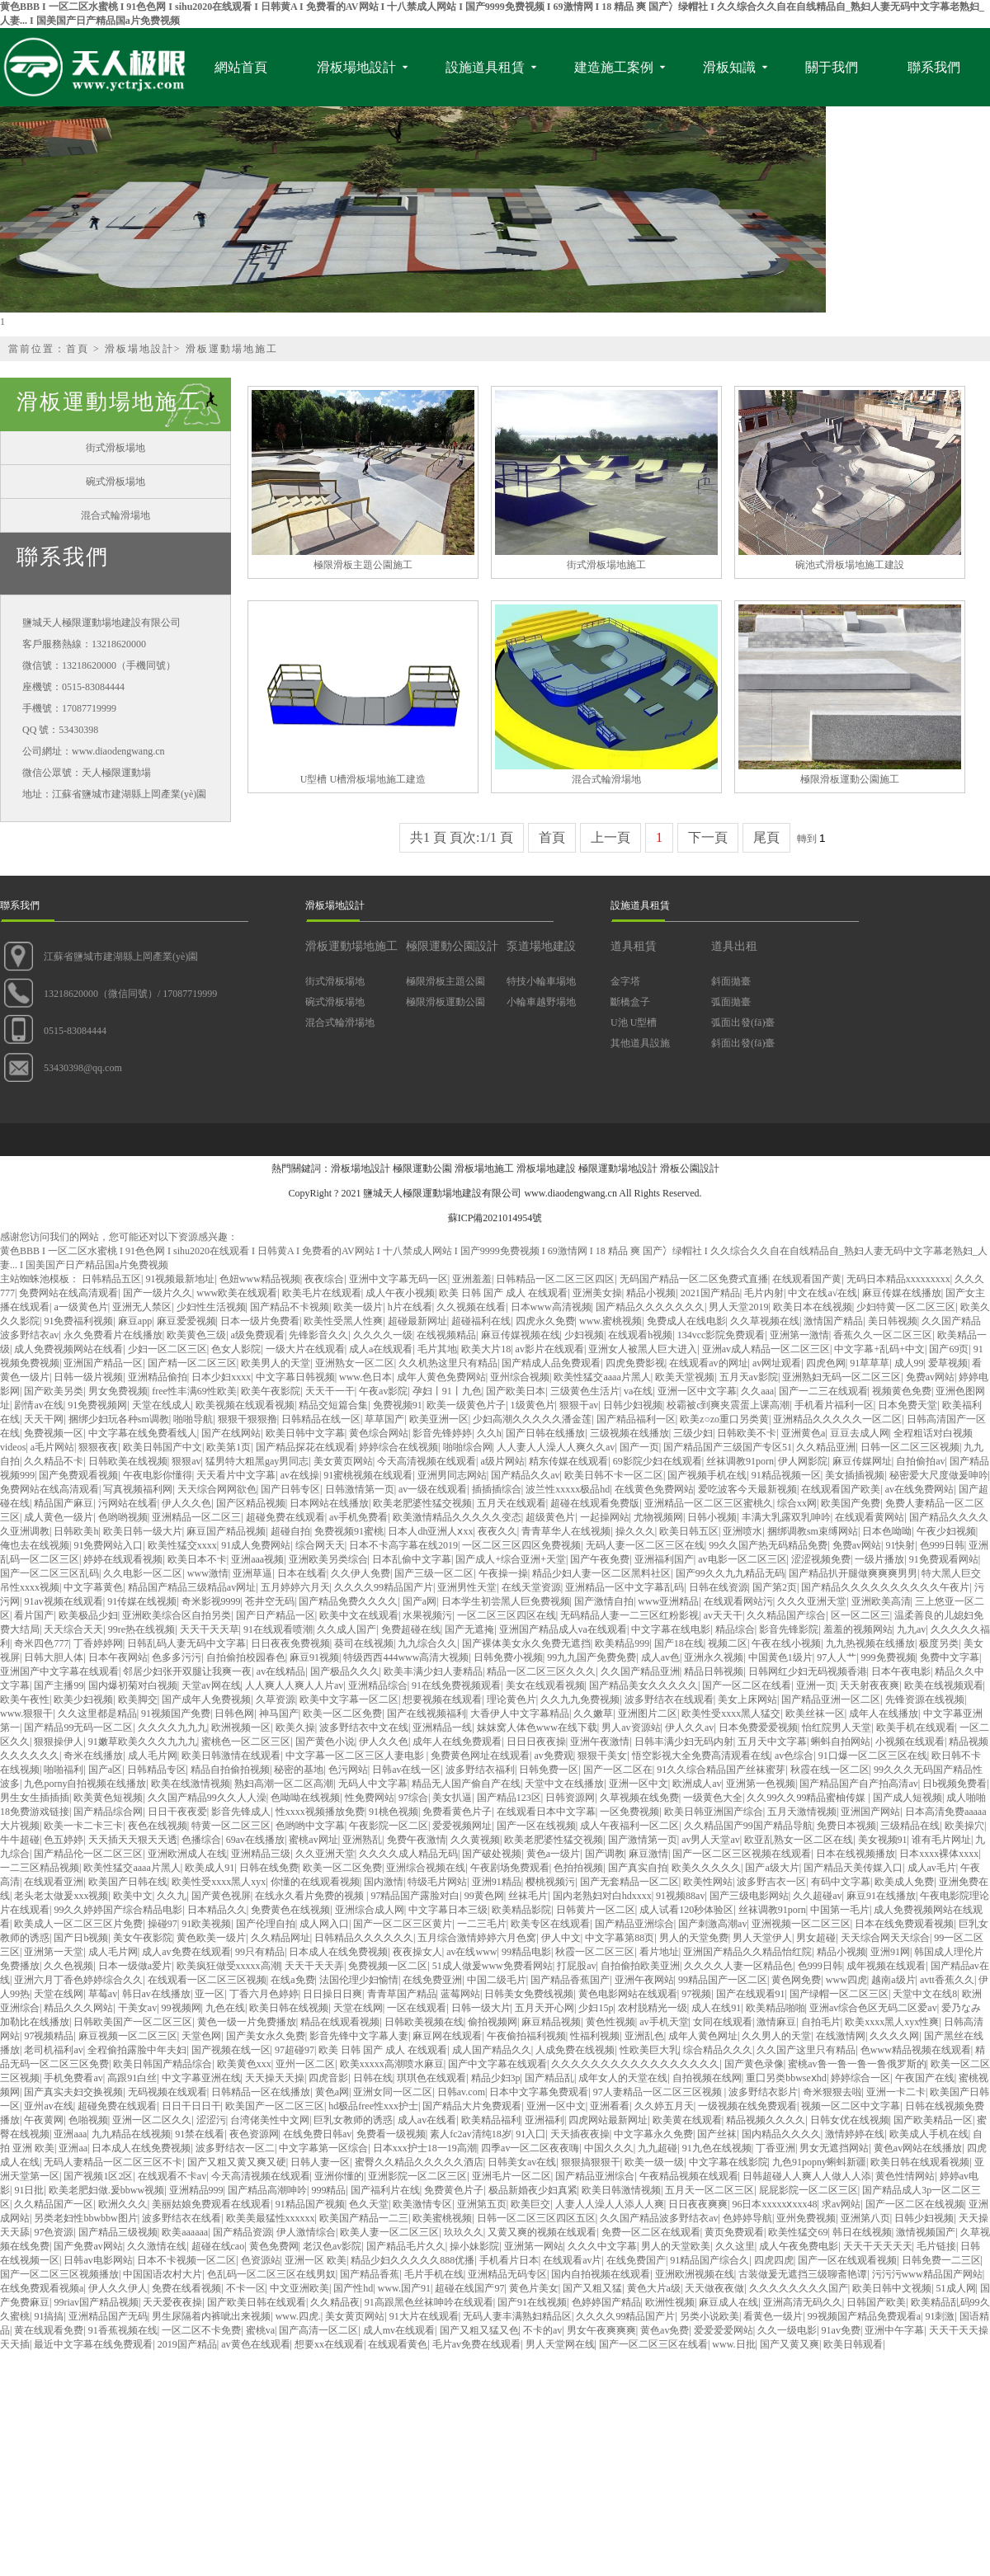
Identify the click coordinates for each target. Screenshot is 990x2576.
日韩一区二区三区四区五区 (536, 2218)
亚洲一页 (816, 1685)
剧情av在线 (38, 1405)
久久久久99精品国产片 (383, 1587)
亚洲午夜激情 (599, 1741)
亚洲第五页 (482, 2204)
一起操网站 (604, 1517)
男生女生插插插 (34, 1797)
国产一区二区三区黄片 (402, 1924)
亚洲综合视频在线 (425, 1867)
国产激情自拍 (604, 1601)
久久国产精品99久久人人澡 (207, 1797)
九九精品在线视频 (131, 2134)
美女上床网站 (747, 1699)
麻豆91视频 (314, 1657)
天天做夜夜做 (714, 2288)
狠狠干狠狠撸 (247, 1419)
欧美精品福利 (491, 2120)
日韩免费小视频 (508, 1657)
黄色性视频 (610, 2022)
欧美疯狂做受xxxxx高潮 (228, 1966)
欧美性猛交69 (797, 2232)
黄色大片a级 (654, 2288)
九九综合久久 (427, 1643)
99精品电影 (526, 1952)
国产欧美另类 (53, 1391)
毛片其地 (437, 1349)
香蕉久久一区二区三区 (882, 1335)
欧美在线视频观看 (943, 1685)
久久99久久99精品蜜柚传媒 (807, 1797)
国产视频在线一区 (231, 2050)
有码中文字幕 (840, 1881)
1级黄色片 (533, 1405)
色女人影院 (236, 1349)
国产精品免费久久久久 (348, 1601)
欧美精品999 (622, 1643)
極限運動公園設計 (452, 946)
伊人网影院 (802, 1461)
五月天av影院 (748, 1377)
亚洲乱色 (644, 2036)
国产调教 (605, 1853)
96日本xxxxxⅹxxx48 (774, 2204)
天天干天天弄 (314, 1966)
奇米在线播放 (93, 1755)
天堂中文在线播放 (564, 1783)
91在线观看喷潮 (278, 1629)
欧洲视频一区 (241, 1727)
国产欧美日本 (515, 1391)
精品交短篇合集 (333, 1405)
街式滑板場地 (115, 448)
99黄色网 (484, 1895)
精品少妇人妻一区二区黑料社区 (601, 1573)
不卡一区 (246, 2288)
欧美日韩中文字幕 (305, 1433)
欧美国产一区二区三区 (274, 2106)
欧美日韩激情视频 (621, 2190)
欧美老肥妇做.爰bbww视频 (106, 2190)
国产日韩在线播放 (545, 1433)
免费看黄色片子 (457, 1811)
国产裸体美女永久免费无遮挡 (526, 1643)
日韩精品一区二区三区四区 (555, 1279)
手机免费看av (73, 2078)
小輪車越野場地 (541, 1002)
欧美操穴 (964, 1825)
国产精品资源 (242, 2232)
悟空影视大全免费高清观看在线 (701, 1755)
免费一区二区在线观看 (650, 2232)
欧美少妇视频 (83, 1699)
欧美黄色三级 (196, 1335)
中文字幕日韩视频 (295, 1377)
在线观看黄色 (397, 2344)
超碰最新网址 (417, 1321)
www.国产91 (404, 2288)
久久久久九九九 (172, 1727)
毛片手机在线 (434, 2274)
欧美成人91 (209, 1867)
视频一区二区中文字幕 (850, 2106)
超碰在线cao (218, 2246)
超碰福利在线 (481, 1321)
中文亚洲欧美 (299, 2288)
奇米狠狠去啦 (832, 2092)
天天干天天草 (209, 1629)
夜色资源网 (254, 2134)
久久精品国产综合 (786, 1615)
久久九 (171, 1895)
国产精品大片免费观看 (471, 2106)
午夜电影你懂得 (157, 1475)
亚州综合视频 (519, 1377)
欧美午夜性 (25, 1699)
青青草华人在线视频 (565, 1531)
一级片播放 (879, 1559)
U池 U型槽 (633, 1022)
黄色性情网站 (905, 2176)
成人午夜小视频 (400, 1293)
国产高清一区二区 (318, 2330)
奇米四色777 (41, 1643)
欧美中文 (133, 1895)
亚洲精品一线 (442, 1727)
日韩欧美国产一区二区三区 (132, 2022)
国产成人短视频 (907, 1797)
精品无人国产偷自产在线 (466, 1783)
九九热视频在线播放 (870, 1643)
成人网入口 (324, 1924)
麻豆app (135, 1321)
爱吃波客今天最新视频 (747, 1489)
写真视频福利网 (137, 1489)
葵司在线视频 (364, 1643)
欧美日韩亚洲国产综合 (713, 1811)
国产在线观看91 (750, 1994)
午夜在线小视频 (786, 1643)
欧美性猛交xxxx (182, 1545)
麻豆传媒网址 (862, 1461)
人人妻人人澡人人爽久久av (556, 1447)
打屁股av (576, 1966)
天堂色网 (201, 2036)
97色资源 (53, 2232)
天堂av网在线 (211, 1685)
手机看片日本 (509, 2260)
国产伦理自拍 (265, 1924)
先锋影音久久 (318, 1335)
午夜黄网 (44, 2120)
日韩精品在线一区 (321, 1419)
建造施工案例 (613, 67)
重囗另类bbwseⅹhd (786, 2078)
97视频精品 (48, 2036)
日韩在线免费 (269, 1867)
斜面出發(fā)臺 (743, 1043)
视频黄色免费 (901, 1391)
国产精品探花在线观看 (305, 1447)
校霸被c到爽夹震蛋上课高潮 (728, 1405)
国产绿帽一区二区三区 (839, 1994)
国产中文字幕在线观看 (497, 2064)
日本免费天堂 (907, 1405)
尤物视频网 (658, 1517)
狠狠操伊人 (58, 1741)
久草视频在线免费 (639, 1797)
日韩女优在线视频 (849, 2120)
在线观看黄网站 (869, 1517)
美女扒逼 (452, 1797)
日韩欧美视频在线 (424, 2022)
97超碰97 (294, 2050)
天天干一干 (330, 1391)
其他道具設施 (640, 1043)
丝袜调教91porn (740, 1461)
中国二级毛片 (496, 1980)
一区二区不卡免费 (201, 2330)
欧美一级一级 (654, 2162)
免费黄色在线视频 (290, 1910)
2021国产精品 (710, 1293)
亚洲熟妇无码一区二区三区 (841, 1377)
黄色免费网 (274, 2246)
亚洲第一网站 (533, 2246)
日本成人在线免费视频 (338, 1952)
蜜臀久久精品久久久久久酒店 (419, 2162)
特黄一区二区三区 (231, 1825)
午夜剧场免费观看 (509, 1867)
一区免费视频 (629, 1811)
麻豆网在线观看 (447, 2036)
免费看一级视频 (391, 2134)
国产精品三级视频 (118, 2232)
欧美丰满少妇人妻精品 (433, 1671)
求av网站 (841, 2204)
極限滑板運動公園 (445, 1002)
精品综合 (735, 1629)
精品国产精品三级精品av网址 (192, 1587)
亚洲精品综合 (378, 1685)
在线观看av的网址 (708, 1363)
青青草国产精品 (401, 1994)
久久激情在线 (156, 2246)
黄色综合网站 (378, 1433)
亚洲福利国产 (664, 1559)
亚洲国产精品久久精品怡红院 (747, 1952)
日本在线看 (302, 1573)
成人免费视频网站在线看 (68, 1349)
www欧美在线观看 (236, 1293)
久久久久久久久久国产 (798, 2288)
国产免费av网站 (88, 2246)
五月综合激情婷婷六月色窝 (476, 1938)
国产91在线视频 (532, 2302)
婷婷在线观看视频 (123, 1559)
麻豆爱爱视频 (186, 1321)
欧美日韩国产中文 (162, 1447)
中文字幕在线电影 (670, 1629)
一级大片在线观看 (305, 1349)
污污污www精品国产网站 (927, 2274)
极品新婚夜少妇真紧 (533, 2190)
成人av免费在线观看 (186, 1952)
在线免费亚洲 (432, 1980)
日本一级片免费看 (259, 1321)
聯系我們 (934, 67)
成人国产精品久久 (491, 2050)
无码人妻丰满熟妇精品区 (517, 2316)
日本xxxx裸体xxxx (938, 1853)
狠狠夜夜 (98, 1447)
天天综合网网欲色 (217, 1489)
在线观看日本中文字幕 (546, 1811)
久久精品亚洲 (826, 1447)
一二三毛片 (482, 1924)
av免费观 (553, 1755)
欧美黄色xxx (244, 2064)
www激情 (208, 1573)
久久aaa (757, 1391)
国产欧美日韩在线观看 (256, 2302)
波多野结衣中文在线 (363, 1727)
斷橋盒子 (630, 1002)
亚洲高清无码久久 (802, 2302)
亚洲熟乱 (362, 1839)
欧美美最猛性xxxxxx (270, 2218)
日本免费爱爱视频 (758, 1727)
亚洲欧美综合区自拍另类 (176, 1615)
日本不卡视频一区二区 (186, 2260)
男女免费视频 (118, 1391)
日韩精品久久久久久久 (363, 1938)
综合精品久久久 (717, 2050)
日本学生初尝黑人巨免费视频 (505, 1601)
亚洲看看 (609, 2106)
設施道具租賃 (485, 67)
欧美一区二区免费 (342, 1713)
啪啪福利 (63, 1769)
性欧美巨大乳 (649, 2050)
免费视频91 (397, 1405)
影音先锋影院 (788, 1629)
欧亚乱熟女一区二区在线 (798, 1839)
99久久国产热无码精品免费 (768, 1545)
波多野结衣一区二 (235, 2148)
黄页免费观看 (734, 2232)
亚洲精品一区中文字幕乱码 (624, 1587)
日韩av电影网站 (98, 2260)
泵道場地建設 (541, 946)
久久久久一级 (382, 1335)
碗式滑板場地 (115, 481)
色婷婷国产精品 (606, 2302)
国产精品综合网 (108, 1811)
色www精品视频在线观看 (915, 2050)
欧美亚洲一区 (439, 1419)
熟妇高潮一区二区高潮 (283, 1783)
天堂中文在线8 (925, 1994)
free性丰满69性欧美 (194, 1391)
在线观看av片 (572, 2260)
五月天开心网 (544, 2008)
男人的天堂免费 (693, 1938)
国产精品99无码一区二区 (78, 1727)
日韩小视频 (712, 1517)
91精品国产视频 (310, 2204)
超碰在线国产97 (469, 2288)
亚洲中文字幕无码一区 (398, 1279)
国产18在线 (679, 1643)
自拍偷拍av (920, 1461)
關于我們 (831, 67)
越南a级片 (893, 1980)
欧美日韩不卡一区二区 (613, 1475)
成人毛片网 (152, 1755)
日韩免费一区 (548, 1769)
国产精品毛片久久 (406, 2246)
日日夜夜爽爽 (698, 2204)
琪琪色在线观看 (431, 2078)
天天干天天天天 (877, 2246)
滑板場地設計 (356, 67)
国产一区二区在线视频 (914, 2204)
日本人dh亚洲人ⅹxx (430, 1531)
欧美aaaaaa (185, 2232)
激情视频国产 (925, 2232)
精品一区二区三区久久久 (541, 1671)
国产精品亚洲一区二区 (830, 1699)
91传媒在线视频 (142, 1601)
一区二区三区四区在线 (506, 1615)
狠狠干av (578, 1405)
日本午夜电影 (901, 1671)
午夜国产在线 (925, 2078)
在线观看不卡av (172, 2176)
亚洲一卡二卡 (896, 2092)
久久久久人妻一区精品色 (738, 1966)
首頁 (77, 349)
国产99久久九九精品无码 (730, 1573)
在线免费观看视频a (41, 2288)
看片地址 (659, 1952)
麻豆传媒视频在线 (520, 1335)
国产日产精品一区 (275, 1615)
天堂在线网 (58, 1994)
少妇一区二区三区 (167, 1349)
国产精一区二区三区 (192, 1363)
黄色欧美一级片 (211, 1938)
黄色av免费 (664, 2330)
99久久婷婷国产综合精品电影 (118, 1910)
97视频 (696, 1994)
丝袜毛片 (528, 1895)
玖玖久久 (463, 2232)
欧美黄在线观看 (687, 2120)
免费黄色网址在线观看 (480, 1755)
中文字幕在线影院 (728, 2162)
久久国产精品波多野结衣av (659, 2218)
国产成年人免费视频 (206, 1699)
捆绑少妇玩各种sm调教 (118, 1419)
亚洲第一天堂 (53, 1952)
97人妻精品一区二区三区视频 (658, 2092)
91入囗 (530, 2134)
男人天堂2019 (738, 1307)
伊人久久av (689, 1727)
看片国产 (34, 1615)
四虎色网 (826, 1363)
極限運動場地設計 (618, 1168)
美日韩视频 (892, 1321)
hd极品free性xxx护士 (373, 2106)
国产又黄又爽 (789, 2344)
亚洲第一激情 (799, 1335)
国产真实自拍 (637, 1867)
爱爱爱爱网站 (723, 2330)
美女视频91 (883, 1839)
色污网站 (348, 1769)
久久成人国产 (346, 1629)
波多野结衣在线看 (181, 2218)
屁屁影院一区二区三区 (808, 2190)
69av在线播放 (255, 1839)
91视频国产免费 (175, 1713)
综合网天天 (320, 1545)
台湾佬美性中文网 (269, 2120)
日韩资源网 (570, 1797)
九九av (911, 1629)
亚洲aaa (70, 2134)
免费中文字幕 (949, 1657)
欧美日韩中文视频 (891, 2288)
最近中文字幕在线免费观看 (93, 2344)
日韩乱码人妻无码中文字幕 (186, 1643)
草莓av (102, 1994)
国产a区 (105, 1769)
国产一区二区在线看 (746, 1685)
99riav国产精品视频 (96, 2302)
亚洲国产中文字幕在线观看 (59, 1671)
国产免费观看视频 (78, 1475)
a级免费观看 (258, 1335)
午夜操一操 (503, 1573)
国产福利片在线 (385, 2190)
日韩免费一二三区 (941, 2260)
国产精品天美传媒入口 (853, 1867)
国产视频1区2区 (98, 2176)
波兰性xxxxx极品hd (568, 1489)
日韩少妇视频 (632, 1405)
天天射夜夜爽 (869, 1685)
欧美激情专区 (422, 2204)
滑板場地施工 (484, 1168)
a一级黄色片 (80, 1307)
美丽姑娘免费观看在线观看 (211, 2204)
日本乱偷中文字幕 (411, 1559)
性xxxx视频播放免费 (320, 1811)
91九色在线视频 (717, 2148)
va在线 (638, 1391)
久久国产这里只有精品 (806, 2050)
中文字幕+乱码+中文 (879, 1349)
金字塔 (625, 981)
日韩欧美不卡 (746, 1433)
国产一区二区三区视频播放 (59, 2274)
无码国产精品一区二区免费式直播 (694, 1279)
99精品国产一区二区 (722, 1980)
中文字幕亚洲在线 (201, 2078)
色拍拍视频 (578, 1867)
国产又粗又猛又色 (479, 2330)
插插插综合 (496, 1489)
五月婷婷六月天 (295, 1587)
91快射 (900, 1545)
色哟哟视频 (123, 1517)
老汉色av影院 (332, 2246)
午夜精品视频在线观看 (688, 2176)
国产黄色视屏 (221, 1895)
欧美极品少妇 (88, 1615)
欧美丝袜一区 (815, 1713)
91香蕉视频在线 (123, 2330)
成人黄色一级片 (58, 1517)
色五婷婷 (63, 1839)
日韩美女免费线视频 (528, 1994)
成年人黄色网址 (703, 2036)
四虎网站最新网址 (608, 2120)
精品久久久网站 (78, 2008)
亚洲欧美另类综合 (328, 1559)
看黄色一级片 (773, 2316)
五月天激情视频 (802, 1811)
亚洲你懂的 (339, 2176)
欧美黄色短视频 (108, 1797)
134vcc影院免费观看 (721, 1335)
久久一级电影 (787, 2330)
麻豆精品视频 (551, 2022)
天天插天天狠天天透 (132, 1839)
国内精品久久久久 (781, 2134)
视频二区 (727, 1643)
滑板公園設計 (689, 1168)
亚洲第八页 (865, 2218)
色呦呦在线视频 (305, 1797)
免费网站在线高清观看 (68, 1293)
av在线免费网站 (919, 1489)
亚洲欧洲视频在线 (694, 2274)
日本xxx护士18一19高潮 (425, 2148)
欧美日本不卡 (197, 1559)
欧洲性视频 (670, 2302)
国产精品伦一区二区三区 (88, 1853)
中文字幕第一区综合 (323, 2148)
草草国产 (384, 1419)
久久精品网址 (280, 1938)
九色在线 (225, 2008)
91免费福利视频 (78, 1321)
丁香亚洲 (775, 2148)
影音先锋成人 (241, 1811)
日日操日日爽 (332, 1994)
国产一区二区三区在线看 (653, 2344)
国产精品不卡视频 (289, 1307)
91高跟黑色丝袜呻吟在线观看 (429, 2302)
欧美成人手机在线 (929, 2134)
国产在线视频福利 (426, 1713)
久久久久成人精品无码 (408, 1853)
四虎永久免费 (545, 1321)
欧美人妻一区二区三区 (389, 2232)
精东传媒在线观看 (568, 1461)
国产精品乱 (549, 2078)
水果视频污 (427, 1615)
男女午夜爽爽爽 (601, 2330)
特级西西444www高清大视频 (406, 1657)
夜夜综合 (324, 1279)
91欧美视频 (206, 1924)
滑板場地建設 (546, 1168)
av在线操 (299, 1475)
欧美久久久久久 (706, 1867)
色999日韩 (942, 1545)
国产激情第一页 (642, 1839)
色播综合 (201, 1839)
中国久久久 (609, 2148)
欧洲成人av (696, 1783)
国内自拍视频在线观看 (600, 2274)
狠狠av (186, 1461)
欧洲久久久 (123, 2204)
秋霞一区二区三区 (594, 1952)
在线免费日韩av (317, 2134)
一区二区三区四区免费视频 (521, 1545)
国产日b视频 (81, 1938)
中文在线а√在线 (822, 1293)
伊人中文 (561, 1938)
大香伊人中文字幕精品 (519, 1713)
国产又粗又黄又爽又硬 (236, 2162)
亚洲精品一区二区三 (196, 1517)
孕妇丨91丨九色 (447, 1391)
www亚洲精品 (668, 1601)
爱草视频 (948, 1363)
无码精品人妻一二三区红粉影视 (629, 1615)
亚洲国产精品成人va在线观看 (563, 1629)
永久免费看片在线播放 (113, 1335)
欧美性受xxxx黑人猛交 (730, 1713)
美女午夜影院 (142, 1938)
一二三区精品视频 (39, 1867)
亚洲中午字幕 (894, 2330)
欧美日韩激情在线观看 (231, 1755)
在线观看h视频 (640, 1335)
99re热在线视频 (141, 1629)
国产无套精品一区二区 (629, 1881)
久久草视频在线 (764, 1321)
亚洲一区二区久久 (151, 2120)
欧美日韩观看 (853, 2344)
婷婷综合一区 (860, 2078)
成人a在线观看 (380, 1349)
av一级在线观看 (432, 1489)
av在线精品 (281, 1671)
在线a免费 (292, 1980)
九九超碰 (657, 2148)
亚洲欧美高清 (881, 1601)
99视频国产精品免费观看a (864, 2316)
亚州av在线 (48, 2106)
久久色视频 (68, 1966)
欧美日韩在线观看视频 (919, 2162)
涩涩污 (211, 2120)
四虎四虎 (774, 2260)
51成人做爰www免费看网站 (492, 1966)
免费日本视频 (846, 1825)
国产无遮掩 (469, 1629)
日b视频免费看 (954, 1783)
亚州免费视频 (806, 2218)
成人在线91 (716, 2008)
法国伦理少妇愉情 (358, 1980)
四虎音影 (328, 2078)
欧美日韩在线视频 (288, 2008)
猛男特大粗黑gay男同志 (257, 1461)
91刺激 (940, 2316)
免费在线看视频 (186, 2288)
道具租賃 (633, 946)
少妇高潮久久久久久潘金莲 (532, 1419)
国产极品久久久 (345, 1671)
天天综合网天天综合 (885, 1938)
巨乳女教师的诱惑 (353, 2120)
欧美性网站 (708, 1881)
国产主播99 (58, 1685)
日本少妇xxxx (221, 1377)
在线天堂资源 (531, 1587)
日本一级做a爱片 (135, 1966)
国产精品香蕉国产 (570, 1980)
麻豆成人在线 (728, 2302)
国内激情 (383, 1881)
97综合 (413, 1797)
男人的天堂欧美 (675, 2246)
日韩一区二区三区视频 (909, 1447)
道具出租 (734, 946)
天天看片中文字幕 (236, 1475)
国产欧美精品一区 (933, 2120)
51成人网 (956, 2288)
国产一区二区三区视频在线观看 (741, 1853)
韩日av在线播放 (156, 1994)
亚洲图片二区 (647, 1713)
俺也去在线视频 (34, 1545)
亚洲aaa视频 (257, 1559)
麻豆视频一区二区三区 (127, 2036)
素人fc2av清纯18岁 (471, 2134)
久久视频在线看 (471, 1307)
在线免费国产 (636, 2260)
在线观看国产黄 (807, 1279)
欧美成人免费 (904, 1881)
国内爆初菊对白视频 (132, 1685)
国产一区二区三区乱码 (49, 1573)
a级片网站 (503, 1461)
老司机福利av (53, 2050)
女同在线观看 (722, 2022)
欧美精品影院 (521, 1910)
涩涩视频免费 (821, 1559)
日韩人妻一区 (320, 2162)
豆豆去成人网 (859, 1433)
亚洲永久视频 (713, 1657)
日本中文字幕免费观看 (538, 2092)
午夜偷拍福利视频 (526, 2036)
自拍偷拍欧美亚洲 (640, 1966)
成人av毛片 (932, 1867)
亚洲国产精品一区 (103, 1363)
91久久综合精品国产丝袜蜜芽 (721, 1769)
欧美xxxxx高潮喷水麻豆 (392, 2064)
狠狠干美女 (602, 1755)
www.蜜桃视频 (610, 1321)
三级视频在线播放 (629, 1433)
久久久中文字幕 (602, 2246)
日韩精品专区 (156, 1769)
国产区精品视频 (250, 1503)
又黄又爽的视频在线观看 (542, 2232)
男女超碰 (816, 1938)
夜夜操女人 (417, 1952)
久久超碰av (817, 1895)
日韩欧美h (76, 1531)
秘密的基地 (298, 1769)
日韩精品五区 (111, 1279)
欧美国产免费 (850, 1503)
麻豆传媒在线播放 (901, 1293)
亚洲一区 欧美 (315, 2260)
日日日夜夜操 (536, 1741)
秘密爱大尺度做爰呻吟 (938, 1475)
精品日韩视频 (713, 1671)
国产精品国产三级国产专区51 (727, 1447)
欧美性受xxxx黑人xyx (219, 1881)
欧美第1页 (228, 1447)
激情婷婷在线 (854, 2134)
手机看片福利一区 (834, 1405)
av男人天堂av (710, 1839)
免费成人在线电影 (686, 1321)
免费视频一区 (53, 1433)
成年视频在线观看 (886, 1966)
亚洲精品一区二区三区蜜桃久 (708, 1503)
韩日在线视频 (862, 2232)
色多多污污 (176, 1657)
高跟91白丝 (132, 2078)
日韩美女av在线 (522, 2162)
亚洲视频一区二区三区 (801, 1924)
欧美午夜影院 (270, 1391)
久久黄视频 (475, 1839)
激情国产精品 (833, 1321)
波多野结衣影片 (763, 2092)
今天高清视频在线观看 (426, 1461)
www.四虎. (298, 2316)
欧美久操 (295, 1727)
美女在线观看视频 (545, 1685)
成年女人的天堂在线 (622, 2078)
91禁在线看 (199, 2134)
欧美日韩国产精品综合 (162, 2064)
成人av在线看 (427, 2120)
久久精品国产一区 (53, 2204)
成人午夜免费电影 (798, 2246)
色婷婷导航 (747, 2218)
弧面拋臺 (731, 1002)
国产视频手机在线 (707, 1475)
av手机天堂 (663, 2022)
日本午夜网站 (118, 1657)
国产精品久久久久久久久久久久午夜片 (885, 1587)
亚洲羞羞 (472, 1279)
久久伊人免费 (360, 1573)
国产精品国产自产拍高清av (858, 1783)
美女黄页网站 (343, 1461)
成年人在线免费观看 (457, 1741)
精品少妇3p (496, 2078)
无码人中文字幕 (373, 1783)
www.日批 (733, 2344)
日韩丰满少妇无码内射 (683, 1741)
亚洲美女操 (597, 1293)
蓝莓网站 (460, 1994)
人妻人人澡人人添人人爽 (609, 2204)
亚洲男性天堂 (467, 1587)
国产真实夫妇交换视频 (73, 2092)
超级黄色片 (550, 1517)
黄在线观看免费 (48, 2330)
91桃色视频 (393, 1811)
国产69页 (949, 1349)
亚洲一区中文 (638, 1783)
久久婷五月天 (664, 2106)
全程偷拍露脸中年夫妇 (136, 2050)
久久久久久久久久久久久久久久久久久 (635, 2064)
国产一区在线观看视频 (847, 2260)
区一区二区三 (860, 1615)
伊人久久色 (186, 1503)
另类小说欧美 (709, 2316)
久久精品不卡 (53, 1461)
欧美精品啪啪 (775, 2008)
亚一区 (209, 1994)
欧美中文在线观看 (358, 1615)
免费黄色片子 (453, 2190)
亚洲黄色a (803, 1433)
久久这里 (735, 2246)
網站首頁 (240, 67)
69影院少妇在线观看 (657, 1461)
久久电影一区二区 (142, 1573)
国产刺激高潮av (712, 1924)
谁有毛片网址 (941, 1839)
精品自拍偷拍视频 (230, 1769)
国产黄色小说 (325, 1741)
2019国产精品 (187, 2344)
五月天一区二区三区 (709, 2190)
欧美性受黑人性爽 (343, 1321)
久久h (489, 1433)
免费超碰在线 (411, 1629)
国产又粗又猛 (592, 2288)
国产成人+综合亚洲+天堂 (510, 1559)
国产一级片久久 (157, 1293)
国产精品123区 (509, 1797)
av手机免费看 (358, 1517)
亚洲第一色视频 (760, 1783)
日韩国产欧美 (876, 2302)
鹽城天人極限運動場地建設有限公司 (442, 1193)
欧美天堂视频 (684, 1377)
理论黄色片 (511, 1699)
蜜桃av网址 (313, 1839)
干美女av (137, 2008)
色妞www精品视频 (259, 1279)
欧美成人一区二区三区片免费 (78, 1924)
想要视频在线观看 (442, 1699)
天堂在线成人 (161, 1405)
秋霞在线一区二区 (830, 1769)
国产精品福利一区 (636, 1419)
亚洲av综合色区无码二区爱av (873, 2008)
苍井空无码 (270, 1601)
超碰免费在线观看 (285, 1517)
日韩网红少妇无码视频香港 (807, 1671)
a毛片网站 (52, 1447)
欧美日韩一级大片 (142, 1531)
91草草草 (869, 1363)
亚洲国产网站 (870, 1811)
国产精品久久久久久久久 (650, 1307)
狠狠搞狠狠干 (590, 2162)
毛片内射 (764, 1293)
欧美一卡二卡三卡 (83, 1825)
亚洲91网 (890, 1952)
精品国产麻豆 (63, 1503)
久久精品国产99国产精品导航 (748, 1825)
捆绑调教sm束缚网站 (812, 1531)
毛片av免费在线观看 (476, 2344)
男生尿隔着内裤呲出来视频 (211, 2316)
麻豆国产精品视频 (226, 1531)
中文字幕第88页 (619, 1938)
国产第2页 (774, 1587)
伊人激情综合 (306, 2232)
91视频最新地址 (179, 1279)
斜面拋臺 (731, 981)
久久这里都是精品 (97, 1713)
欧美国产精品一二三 (363, 2218)
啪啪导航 (193, 1419)
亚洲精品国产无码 (108, 2316)
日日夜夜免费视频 (290, 1643)
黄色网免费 (796, 1980)
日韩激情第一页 (359, 1489)
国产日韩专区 (290, 1489)
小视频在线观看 (910, 1741)
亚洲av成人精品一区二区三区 (766, 1349)
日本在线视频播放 (855, 1853)
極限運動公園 (422, 1168)
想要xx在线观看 (329, 2344)
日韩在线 (373, 2078)
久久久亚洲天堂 (811, 1601)
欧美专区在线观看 (550, 1924)
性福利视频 (595, 2036)
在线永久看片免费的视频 (310, 1895)
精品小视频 (651, 1293)
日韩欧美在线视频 (127, 1461)
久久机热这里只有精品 (447, 1363)
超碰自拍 (290, 1531)
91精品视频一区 (786, 1475)
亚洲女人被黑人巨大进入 (642, 1349)
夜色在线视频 (157, 1825)
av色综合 (794, 1755)
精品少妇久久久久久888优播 (412, 2260)
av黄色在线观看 (255, 2344)
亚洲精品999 (196, 2190)
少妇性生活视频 (211, 1307)
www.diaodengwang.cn (570, 1193)
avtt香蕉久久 (947, 1980)
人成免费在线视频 (575, 2050)
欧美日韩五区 (689, 1531)
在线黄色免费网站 (654, 1489)
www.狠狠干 (26, 1713)
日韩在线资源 (718, 1587)
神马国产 (279, 1713)
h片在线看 (410, 1307)
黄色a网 (332, 2092)
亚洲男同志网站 (452, 1475)
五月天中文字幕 (772, 1741)
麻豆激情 (648, 1853)
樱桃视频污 (550, 1881)
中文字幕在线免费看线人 (142, 1433)
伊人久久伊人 (118, 2288)
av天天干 (723, 1615)
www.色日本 (365, 1377)
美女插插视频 (854, 1475)
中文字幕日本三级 (448, 1910)
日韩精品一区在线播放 (260, 2092)
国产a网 (419, 1601)
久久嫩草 (593, 1713)
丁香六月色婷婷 (264, 1994)
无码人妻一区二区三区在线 (645, 1545)
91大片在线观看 (424, 2316)
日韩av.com (461, 2092)
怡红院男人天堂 (836, 1727)
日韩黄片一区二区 (595, 1910)
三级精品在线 (910, 1825)
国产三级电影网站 (749, 1895)
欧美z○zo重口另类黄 (724, 1419)
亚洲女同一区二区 (392, 2092)
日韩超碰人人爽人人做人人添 (806, 2176)
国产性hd (353, 2288)
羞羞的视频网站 (858, 1629)
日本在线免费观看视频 (904, 1924)
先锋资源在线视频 (924, 1699)
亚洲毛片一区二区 (511, 2176)
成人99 (909, 1363)
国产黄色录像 (754, 2064)
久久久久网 (894, 2036)
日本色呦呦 (887, 1531)
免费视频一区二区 (387, 1966)
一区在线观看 (416, 2008)
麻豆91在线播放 (881, 1895)
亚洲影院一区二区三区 (417, 2176)
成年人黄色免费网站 (441, 1377)
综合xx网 (797, 1503)
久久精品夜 (335, 2302)
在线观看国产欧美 (840, 1489)
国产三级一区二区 (434, 1573)
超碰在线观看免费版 (594, 1503)
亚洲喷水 (742, 1531)
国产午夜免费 (599, 1559)
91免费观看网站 (943, 1559)
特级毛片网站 (437, 1881)
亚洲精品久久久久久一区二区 (837, 1419)
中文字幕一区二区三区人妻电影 (356, 1755)
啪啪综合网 (468, 1447)
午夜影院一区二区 (388, 1825)
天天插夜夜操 (580, 2134)
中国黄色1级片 (780, 1657)
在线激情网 (840, 2036)
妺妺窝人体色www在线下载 (537, 1727)
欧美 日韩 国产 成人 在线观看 (503, 1293)
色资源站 (260, 2260)
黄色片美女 (534, 2288)
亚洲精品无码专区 (507, 2274)
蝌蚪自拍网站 (840, 1741)
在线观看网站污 (738, 1601)
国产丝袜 (717, 2134)
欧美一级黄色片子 (466, 1405)
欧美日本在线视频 (812, 1307)
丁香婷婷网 (98, 1643)
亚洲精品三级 (260, 1853)
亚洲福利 (544, 2120)
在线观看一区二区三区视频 (207, 1980)
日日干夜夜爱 (177, 1811)
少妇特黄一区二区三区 (905, 1307)
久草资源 (275, 1699)
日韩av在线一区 (406, 1769)
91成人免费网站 (255, 1545)
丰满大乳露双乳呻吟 (786, 1517)
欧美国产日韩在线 (127, 1881)
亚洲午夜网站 (644, 1980)
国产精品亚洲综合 (634, 1924)
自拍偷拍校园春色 (245, 1657)
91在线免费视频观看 (456, 1685)
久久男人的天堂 (776, 2036)
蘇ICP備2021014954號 (495, 1218)
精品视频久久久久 (765, 2120)
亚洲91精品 (496, 1881)
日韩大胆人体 (53, 1657)
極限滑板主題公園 (445, 981)
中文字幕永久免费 (653, 2134)
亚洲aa (73, 2148)
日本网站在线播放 (329, 1503)
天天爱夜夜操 (172, 2302)
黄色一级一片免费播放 (246, 2022)
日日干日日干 (191, 2106)
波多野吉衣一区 (771, 1881)
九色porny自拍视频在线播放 (85, 1783)
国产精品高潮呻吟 (267, 2190)
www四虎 (846, 1980)
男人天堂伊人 (762, 1938)
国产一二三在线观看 (823, 1391)
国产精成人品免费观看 (551, 1363)
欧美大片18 (486, 1349)
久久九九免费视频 (580, 1699)
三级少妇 (693, 1433)
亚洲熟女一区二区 (354, 1363)
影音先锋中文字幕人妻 (358, 2036)
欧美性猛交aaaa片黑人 (602, 1377)
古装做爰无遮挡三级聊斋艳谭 (802, 2274)
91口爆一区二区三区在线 (872, 1755)
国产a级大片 (772, 1867)
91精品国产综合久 (709, 2260)
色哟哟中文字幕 (310, 1825)
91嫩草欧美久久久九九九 (142, 1741)
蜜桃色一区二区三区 (245, 1741)
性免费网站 (369, 1797)
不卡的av (542, 2330)
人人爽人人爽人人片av (294, 1685)
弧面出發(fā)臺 (743, 1022)
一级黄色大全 (712, 1797)
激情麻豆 (776, 2022)
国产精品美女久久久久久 (643, 1685)
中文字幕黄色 (93, 1587)
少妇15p (595, 2008)
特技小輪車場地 (541, 981)
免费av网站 (930, 1377)
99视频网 (181, 2008)
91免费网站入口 (108, 1545)
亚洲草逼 (252, 1573)
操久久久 (635, 1531)
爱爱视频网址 (462, 1825)
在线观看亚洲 (53, 1881)
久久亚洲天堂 (325, 1853)
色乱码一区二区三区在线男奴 (271, 2274)
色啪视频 (88, 2120)
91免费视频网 (97, 1405)
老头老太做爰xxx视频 (61, 1895)
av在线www (471, 1952)
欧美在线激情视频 (190, 1783)
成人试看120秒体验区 (686, 1910)
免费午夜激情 (416, 1839)
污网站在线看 (128, 1503)
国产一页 (639, 1447)
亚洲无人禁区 (142, 1307)
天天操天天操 (274, 2078)
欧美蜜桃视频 (442, 2218)
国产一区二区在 (618, 1769)
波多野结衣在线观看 (669, 1699)
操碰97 (162, 1924)
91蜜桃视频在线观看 (367, 1475)
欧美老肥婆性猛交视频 (422, 1503)
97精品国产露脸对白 (415, 1895)
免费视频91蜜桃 (349, 1531)
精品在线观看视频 (340, 2022)
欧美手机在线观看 (915, 1727)
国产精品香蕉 (369, 2274)
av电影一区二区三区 (742, 1559)
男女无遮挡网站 (834, 2148)
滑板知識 (729, 67)
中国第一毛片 (840, 1910)
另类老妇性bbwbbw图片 (85, 2218)
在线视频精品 (446, 1335)
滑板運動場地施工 (232, 349)
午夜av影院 (383, 1391)
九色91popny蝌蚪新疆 (819, 2162)
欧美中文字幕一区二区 (348, 1699)
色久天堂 (369, 2204)
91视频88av (680, 1895)
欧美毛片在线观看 (321, 1293)
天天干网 (44, 1419)
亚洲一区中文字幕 (697, 1391)
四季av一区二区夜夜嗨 (530, 2148)
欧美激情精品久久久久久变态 (457, 1517)
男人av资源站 (630, 1727)
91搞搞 (49, 2316)
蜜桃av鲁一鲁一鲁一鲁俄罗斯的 (857, 2064)
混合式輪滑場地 (115, 515)
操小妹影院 (474, 2246)
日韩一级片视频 (88, 1377)
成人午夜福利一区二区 (629, 1825)
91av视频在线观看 (63, 1601)
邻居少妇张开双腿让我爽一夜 (187, 1671)
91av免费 (841, 2330)
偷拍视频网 (492, 2022)
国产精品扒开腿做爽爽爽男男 (853, 1573)
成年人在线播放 (883, 1713)
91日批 (29, 2190)
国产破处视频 (491, 1853)
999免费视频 (888, 1657)
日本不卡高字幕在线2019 (403, 1545)
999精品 (328, 2190)
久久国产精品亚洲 (640, 1671)
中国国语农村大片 (162, 2274)
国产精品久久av (525, 1475)
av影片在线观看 (550, 1349)
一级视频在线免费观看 (747, 2106)
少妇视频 (584, 1335)
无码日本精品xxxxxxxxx (898, 1279)
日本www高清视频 (551, 1307)
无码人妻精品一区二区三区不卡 (113, 2162)
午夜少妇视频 (946, 1531)
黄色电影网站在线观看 (627, 1994)
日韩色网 (234, 1713)
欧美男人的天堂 (275, 1363)
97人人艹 (836, 1657)
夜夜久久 (497, 1531)
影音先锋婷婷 (442, 1433)
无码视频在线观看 (167, 2092)
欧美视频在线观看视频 (245, 1405)
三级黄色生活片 (585, 1391)
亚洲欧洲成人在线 (187, 1853)
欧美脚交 (138, 1699)
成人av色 (660, 1657)
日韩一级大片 (481, 2008)
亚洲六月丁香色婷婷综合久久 (78, 1980)
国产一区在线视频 (536, 1825)
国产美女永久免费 (265, 2036)
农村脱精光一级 (652, 2008)
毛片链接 (936, 2246)
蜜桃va (260, 2330)
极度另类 (939, 1643)
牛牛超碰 (20, 1839)
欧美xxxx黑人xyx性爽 (892, 2022)
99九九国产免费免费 (591, 1657)
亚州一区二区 (305, 2064)
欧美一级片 (358, 1307)
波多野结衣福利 (480, 1769)
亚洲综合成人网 (369, 1910)
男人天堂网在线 (560, 2344)
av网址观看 (776, 1363)
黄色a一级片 (553, 1853)
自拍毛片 (821, 2022)
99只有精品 (260, 1952)
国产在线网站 (231, 1433)
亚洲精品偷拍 (157, 1377)
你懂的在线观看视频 (315, 1881)
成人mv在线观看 (399, 2330)
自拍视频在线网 (707, 2078)
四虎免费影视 (635, 1363)
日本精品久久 (217, 1910)
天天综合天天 (73, 1629)
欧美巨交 (530, 2204)
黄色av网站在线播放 (918, 2148)
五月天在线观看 (511, 1503)
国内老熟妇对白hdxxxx (602, 1895)
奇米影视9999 (211, 1601)
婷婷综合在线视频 (398, 1447)
